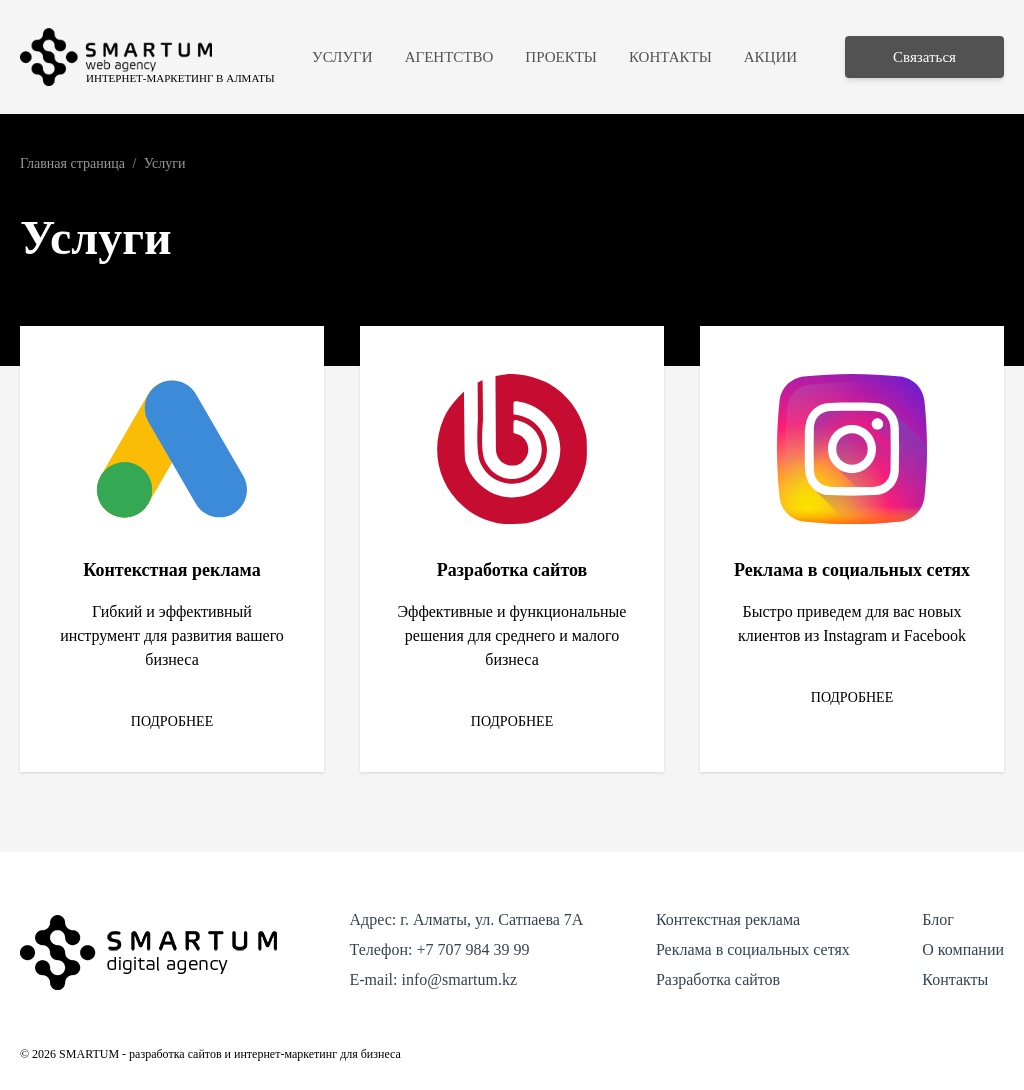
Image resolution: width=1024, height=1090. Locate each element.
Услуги (342, 57)
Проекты (561, 57)
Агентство (449, 57)
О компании (963, 949)
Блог (938, 919)
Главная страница (72, 163)
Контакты (670, 57)
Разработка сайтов (718, 979)
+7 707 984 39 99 (472, 949)
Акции (770, 57)
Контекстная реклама (728, 919)
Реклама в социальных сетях (753, 949)
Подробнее (172, 721)
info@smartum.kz (459, 979)
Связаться (924, 57)
